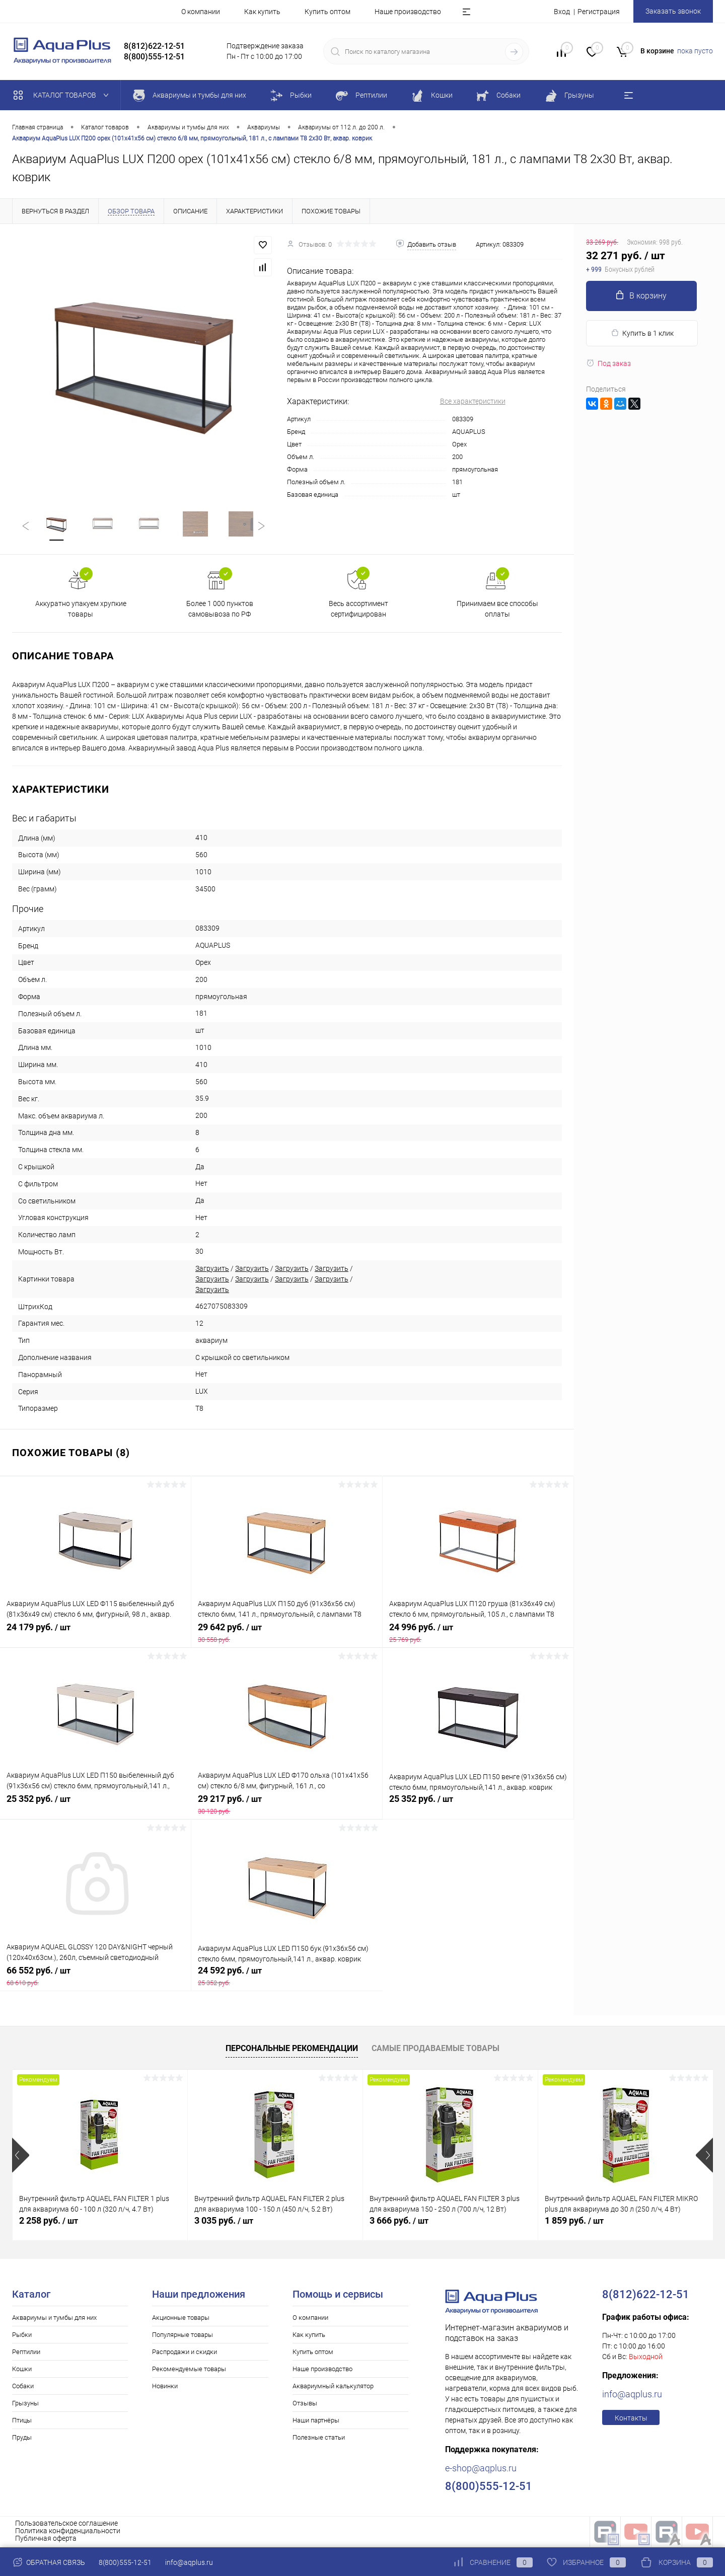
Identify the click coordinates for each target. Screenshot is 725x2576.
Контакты (631, 2419)
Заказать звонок (673, 11)
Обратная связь (48, 2562)
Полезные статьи (319, 2439)
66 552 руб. (95, 1977)
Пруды (22, 2439)
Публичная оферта (46, 2540)
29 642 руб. (287, 1634)
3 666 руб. (399, 2222)
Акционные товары (180, 2319)
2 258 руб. (48, 2222)
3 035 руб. (223, 2222)
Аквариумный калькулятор (333, 2387)
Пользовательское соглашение (66, 2525)
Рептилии (26, 2353)
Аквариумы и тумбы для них (54, 2319)
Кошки (22, 2370)
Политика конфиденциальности (67, 2532)
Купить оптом (327, 12)
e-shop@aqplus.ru (481, 2469)
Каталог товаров (63, 95)
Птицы (22, 2422)
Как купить (262, 12)
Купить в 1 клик (642, 333)
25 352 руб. (96, 1806)
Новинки (165, 2387)
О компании (200, 12)
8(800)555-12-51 (125, 2562)
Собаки (23, 2387)
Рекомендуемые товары (189, 2370)
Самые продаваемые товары (435, 2049)
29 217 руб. (287, 1806)
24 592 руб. (287, 1977)
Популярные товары (182, 2336)
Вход (562, 12)
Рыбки (22, 2336)
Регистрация (598, 12)
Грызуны (25, 2404)
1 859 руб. (574, 2222)
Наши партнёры (316, 2422)
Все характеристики (472, 401)
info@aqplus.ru (632, 2395)
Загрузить (212, 1269)
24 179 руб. (95, 1634)
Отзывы (305, 2404)
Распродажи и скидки (184, 2353)
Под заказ (608, 363)
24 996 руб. (478, 1634)
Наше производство (408, 12)
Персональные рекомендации (292, 2049)
